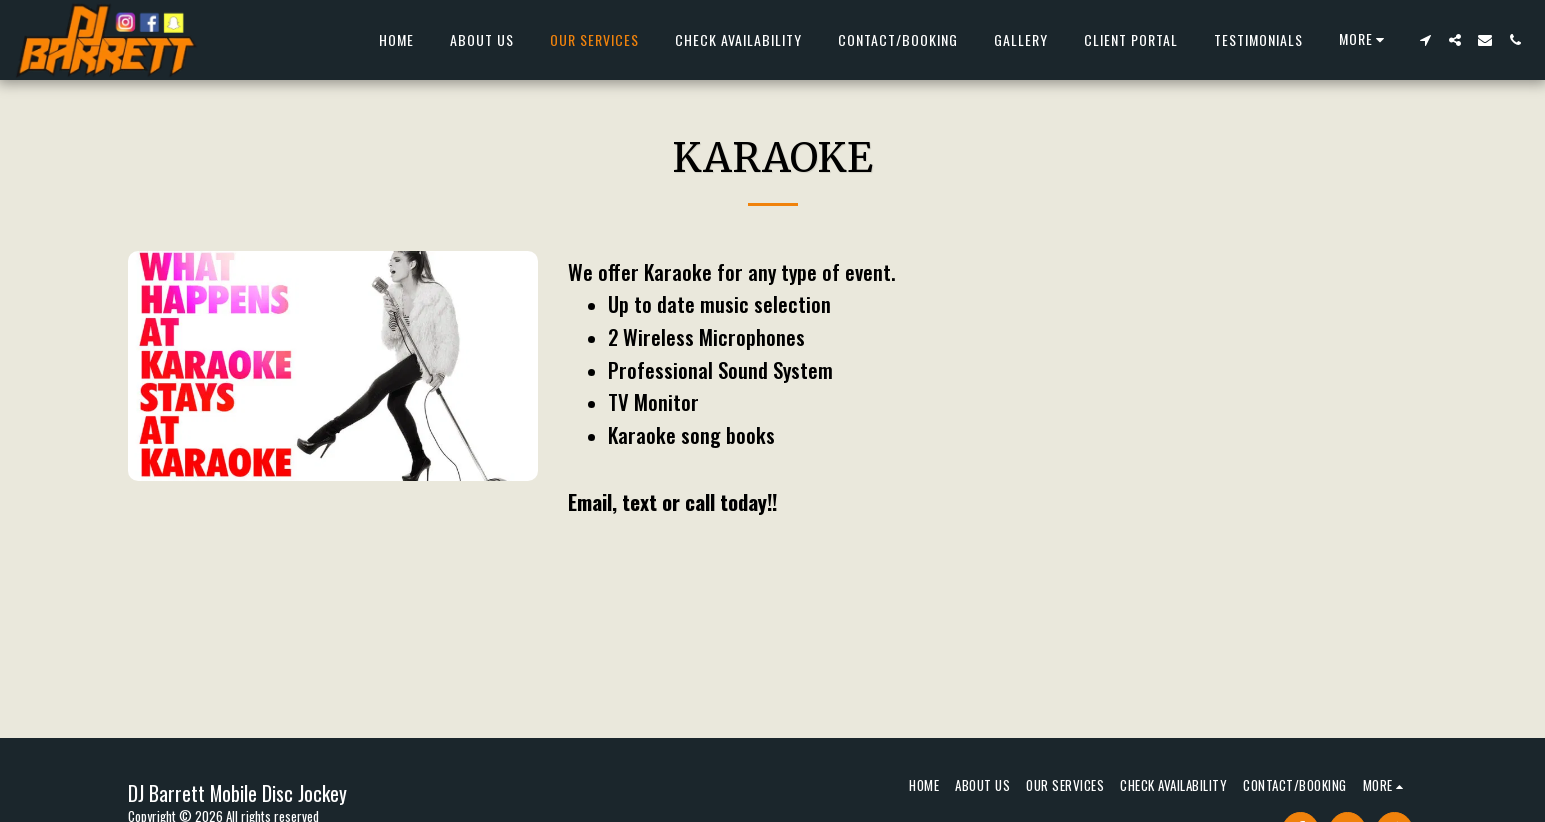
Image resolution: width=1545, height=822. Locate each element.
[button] (1425, 40)
